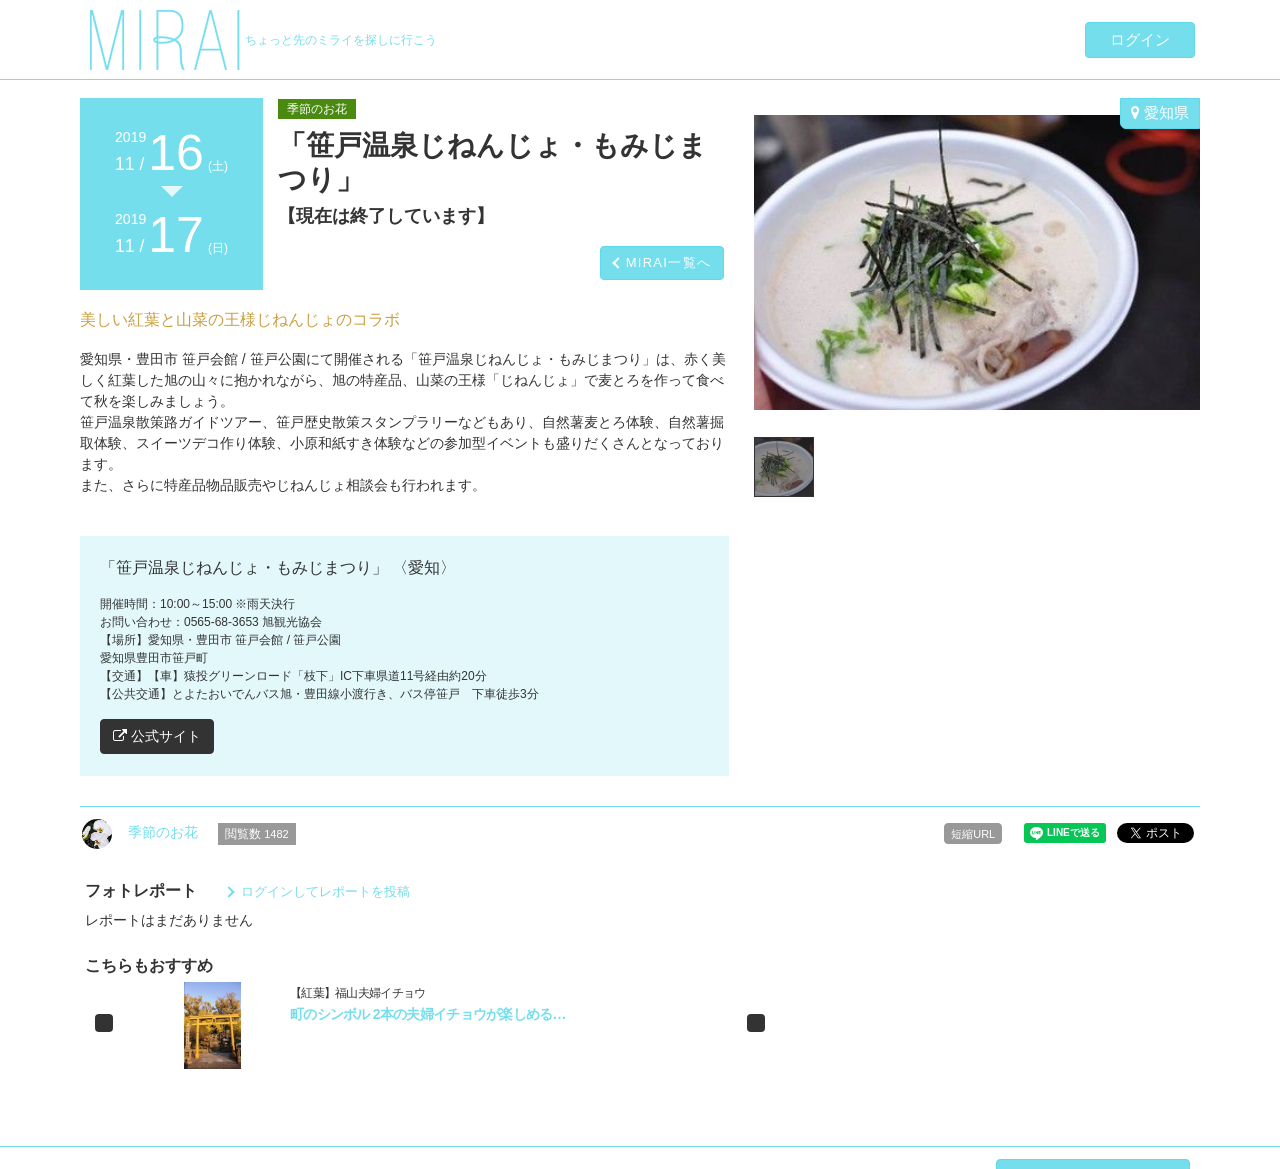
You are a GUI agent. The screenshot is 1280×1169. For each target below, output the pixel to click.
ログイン (1140, 39)
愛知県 (1160, 112)
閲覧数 (257, 834)
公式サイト (157, 736)
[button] (104, 1023)
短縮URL (973, 834)
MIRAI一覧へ (669, 262)
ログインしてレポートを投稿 (325, 891)
